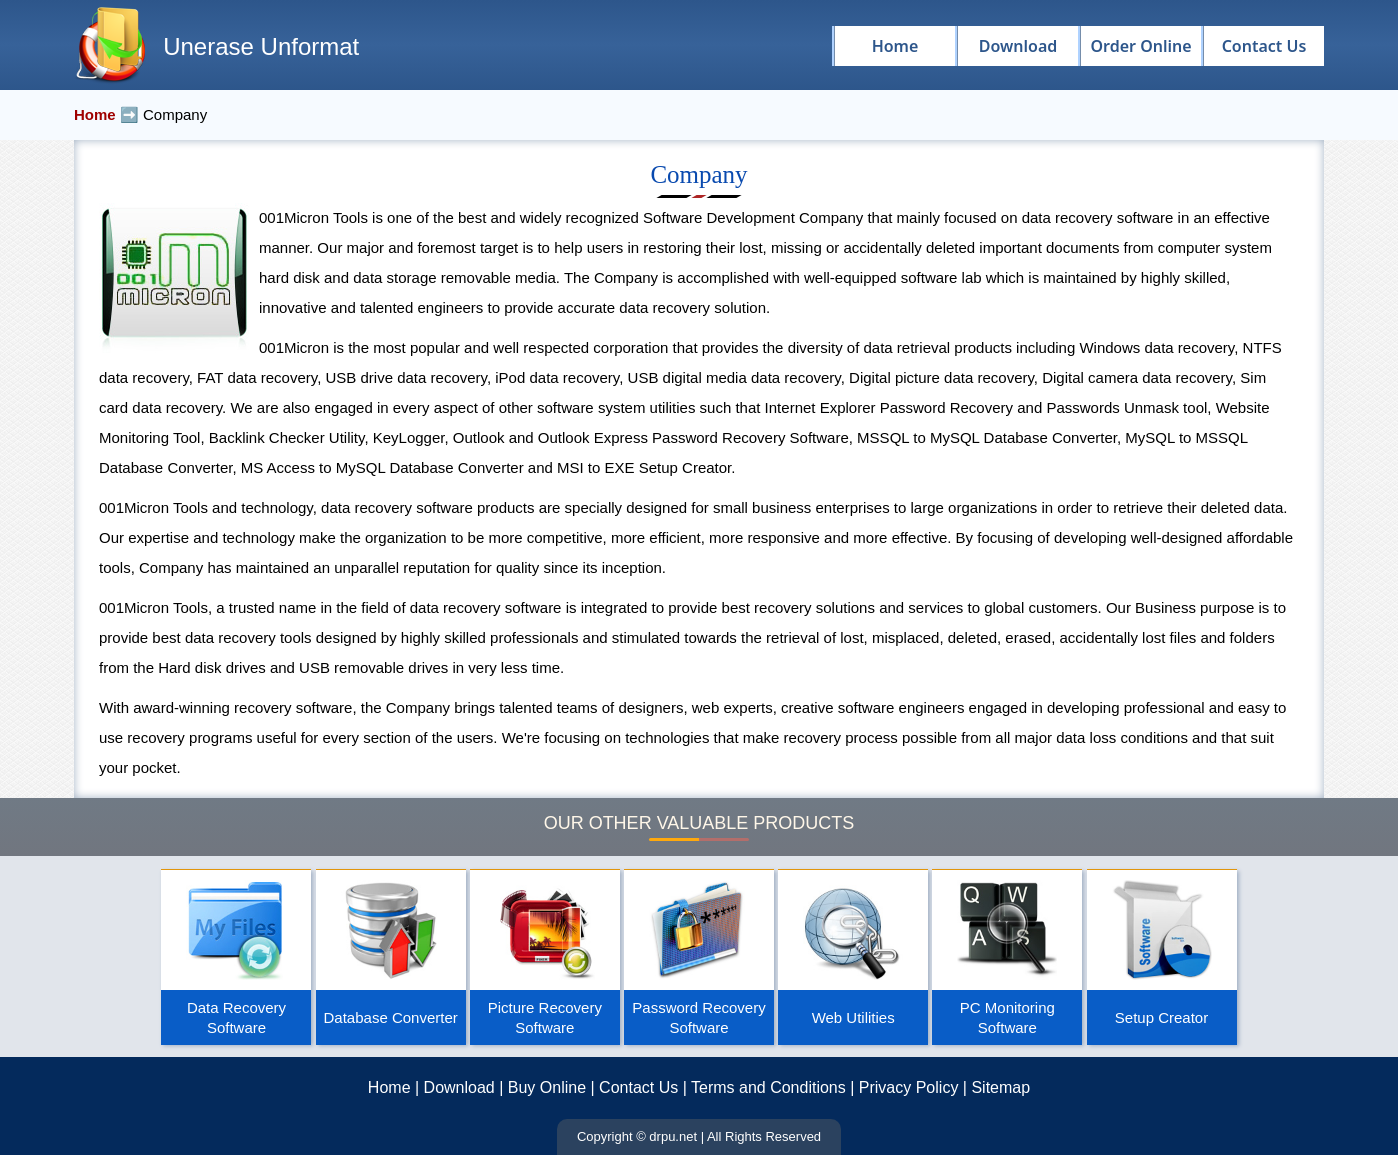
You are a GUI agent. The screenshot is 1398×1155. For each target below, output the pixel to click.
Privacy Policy (909, 1087)
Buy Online (547, 1087)
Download (459, 1087)
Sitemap (1000, 1087)
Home (389, 1087)
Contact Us (638, 1087)
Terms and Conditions (768, 1087)
